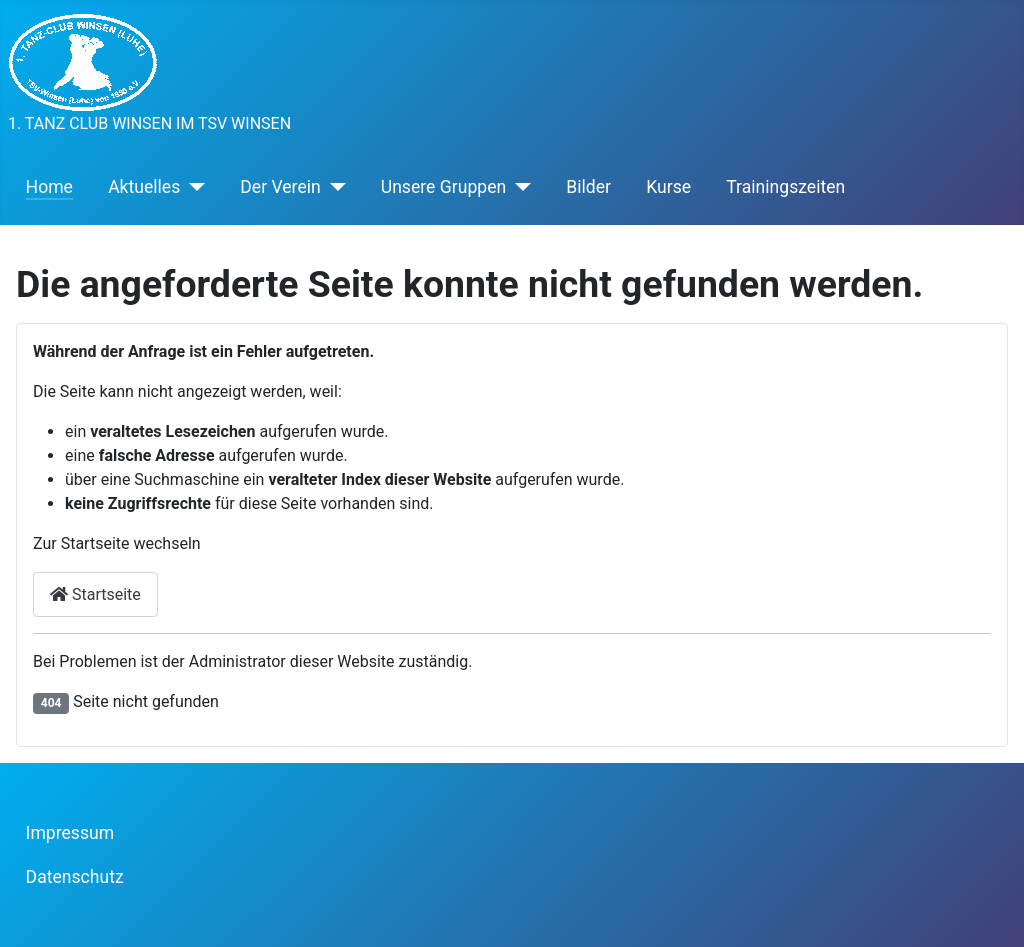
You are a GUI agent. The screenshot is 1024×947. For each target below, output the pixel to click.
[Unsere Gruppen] (518, 187)
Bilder (588, 187)
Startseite (95, 594)
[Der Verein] (333, 187)
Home (49, 187)
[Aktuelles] (192, 187)
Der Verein (280, 187)
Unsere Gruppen (443, 187)
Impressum (70, 833)
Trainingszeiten (785, 187)
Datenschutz (75, 877)
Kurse (668, 187)
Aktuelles (144, 187)
